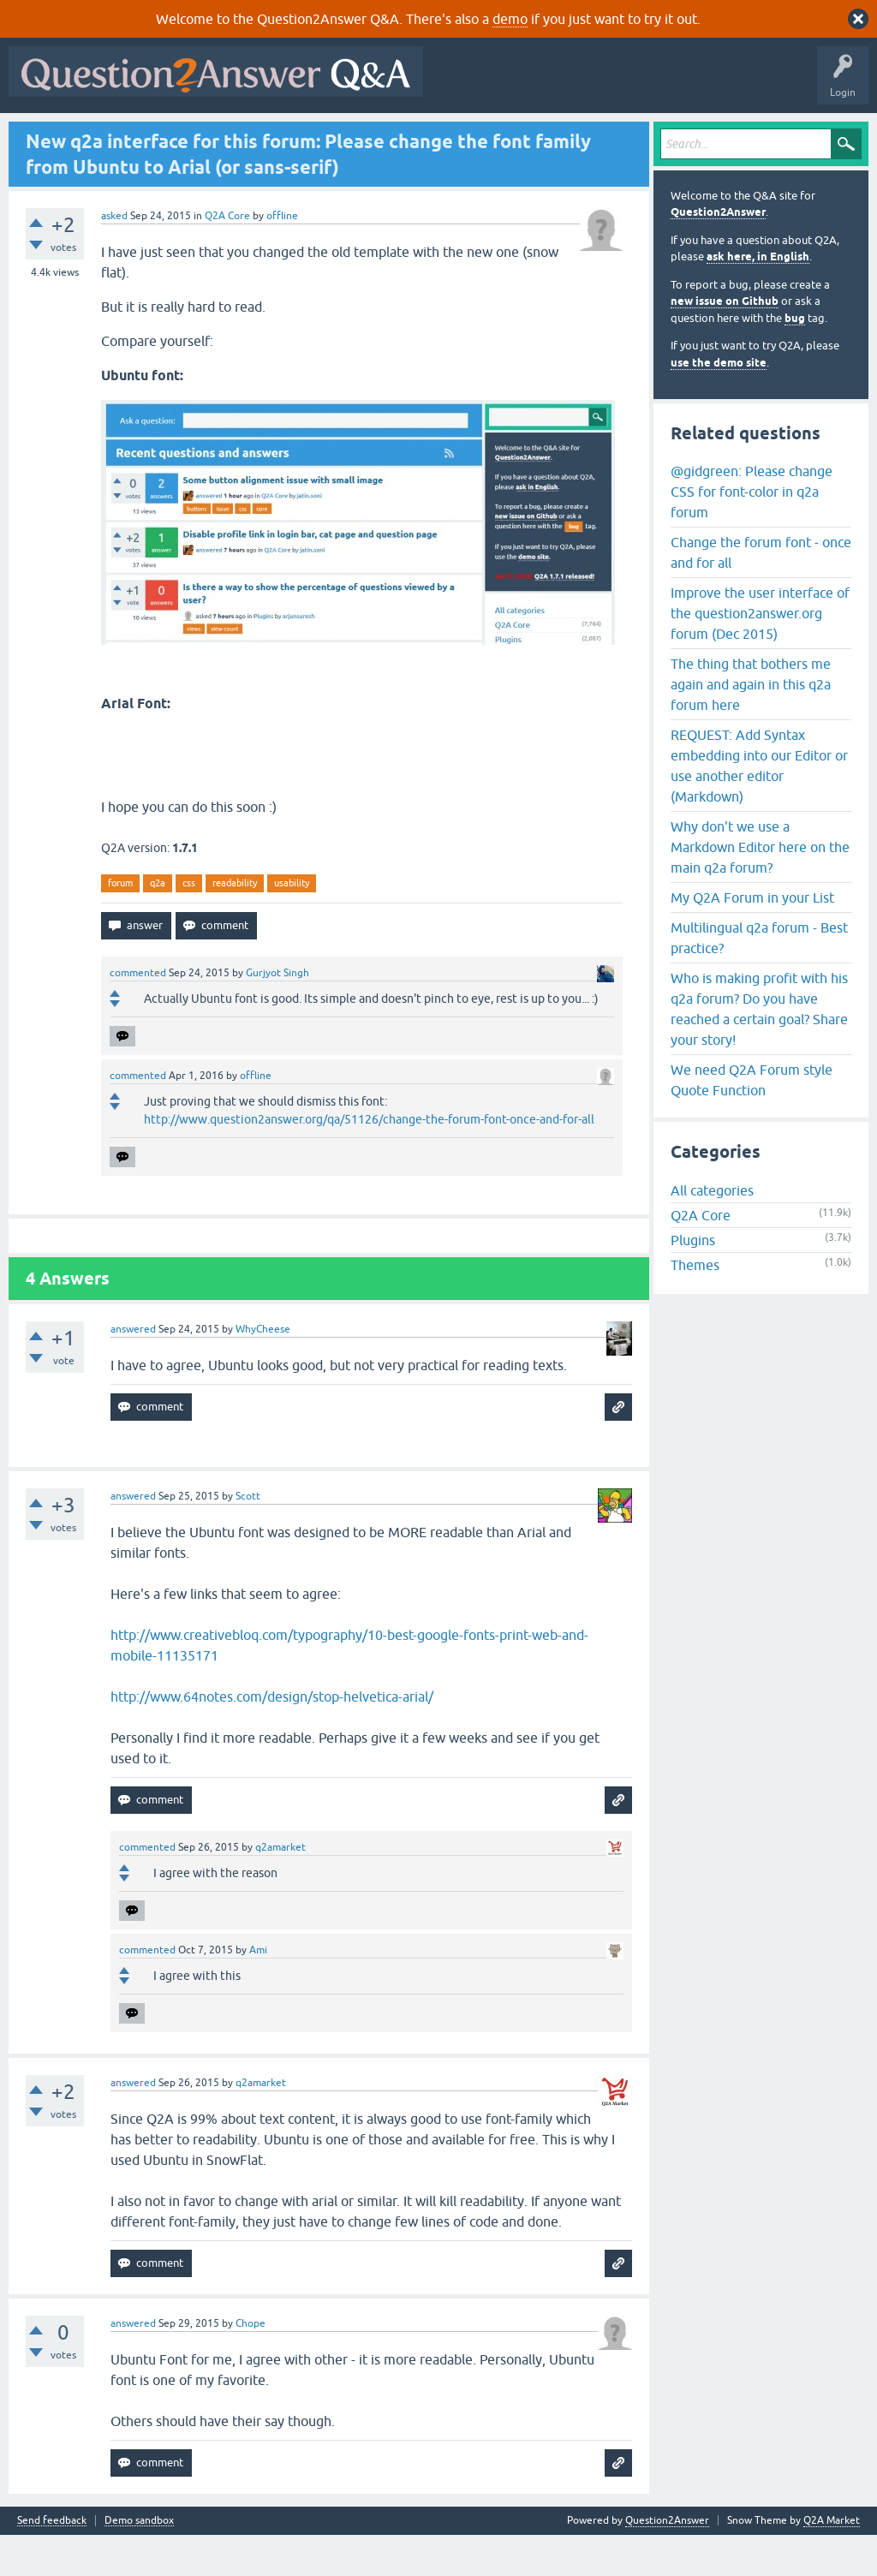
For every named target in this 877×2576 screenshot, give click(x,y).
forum (120, 924)
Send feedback (52, 2561)
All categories (712, 1232)
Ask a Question (427, 134)
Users (356, 134)
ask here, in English (758, 298)
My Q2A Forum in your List (752, 938)
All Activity (44, 134)
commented (138, 1014)
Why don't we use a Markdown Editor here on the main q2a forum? (760, 888)
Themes (695, 1307)
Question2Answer (718, 253)
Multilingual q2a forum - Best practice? (759, 979)
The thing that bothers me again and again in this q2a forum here (751, 725)
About (541, 134)
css (188, 924)
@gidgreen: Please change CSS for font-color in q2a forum (751, 532)
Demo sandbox (139, 2561)
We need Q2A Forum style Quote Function (751, 1121)
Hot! (171, 134)
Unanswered (237, 134)
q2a (157, 924)
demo (510, 19)
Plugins (693, 1282)
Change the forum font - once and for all (761, 593)
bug (795, 359)
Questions (112, 134)
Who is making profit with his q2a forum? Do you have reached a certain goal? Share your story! (759, 1049)
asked (114, 257)
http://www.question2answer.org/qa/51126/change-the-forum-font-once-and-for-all (369, 1160)
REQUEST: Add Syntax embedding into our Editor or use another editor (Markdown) (759, 806)
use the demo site (719, 403)
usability (291, 924)
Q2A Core (227, 257)
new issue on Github (725, 343)
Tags (302, 134)
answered (133, 1370)
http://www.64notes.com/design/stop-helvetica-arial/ (271, 1737)
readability (234, 924)
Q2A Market (831, 2561)
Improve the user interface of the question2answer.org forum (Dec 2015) (760, 654)
